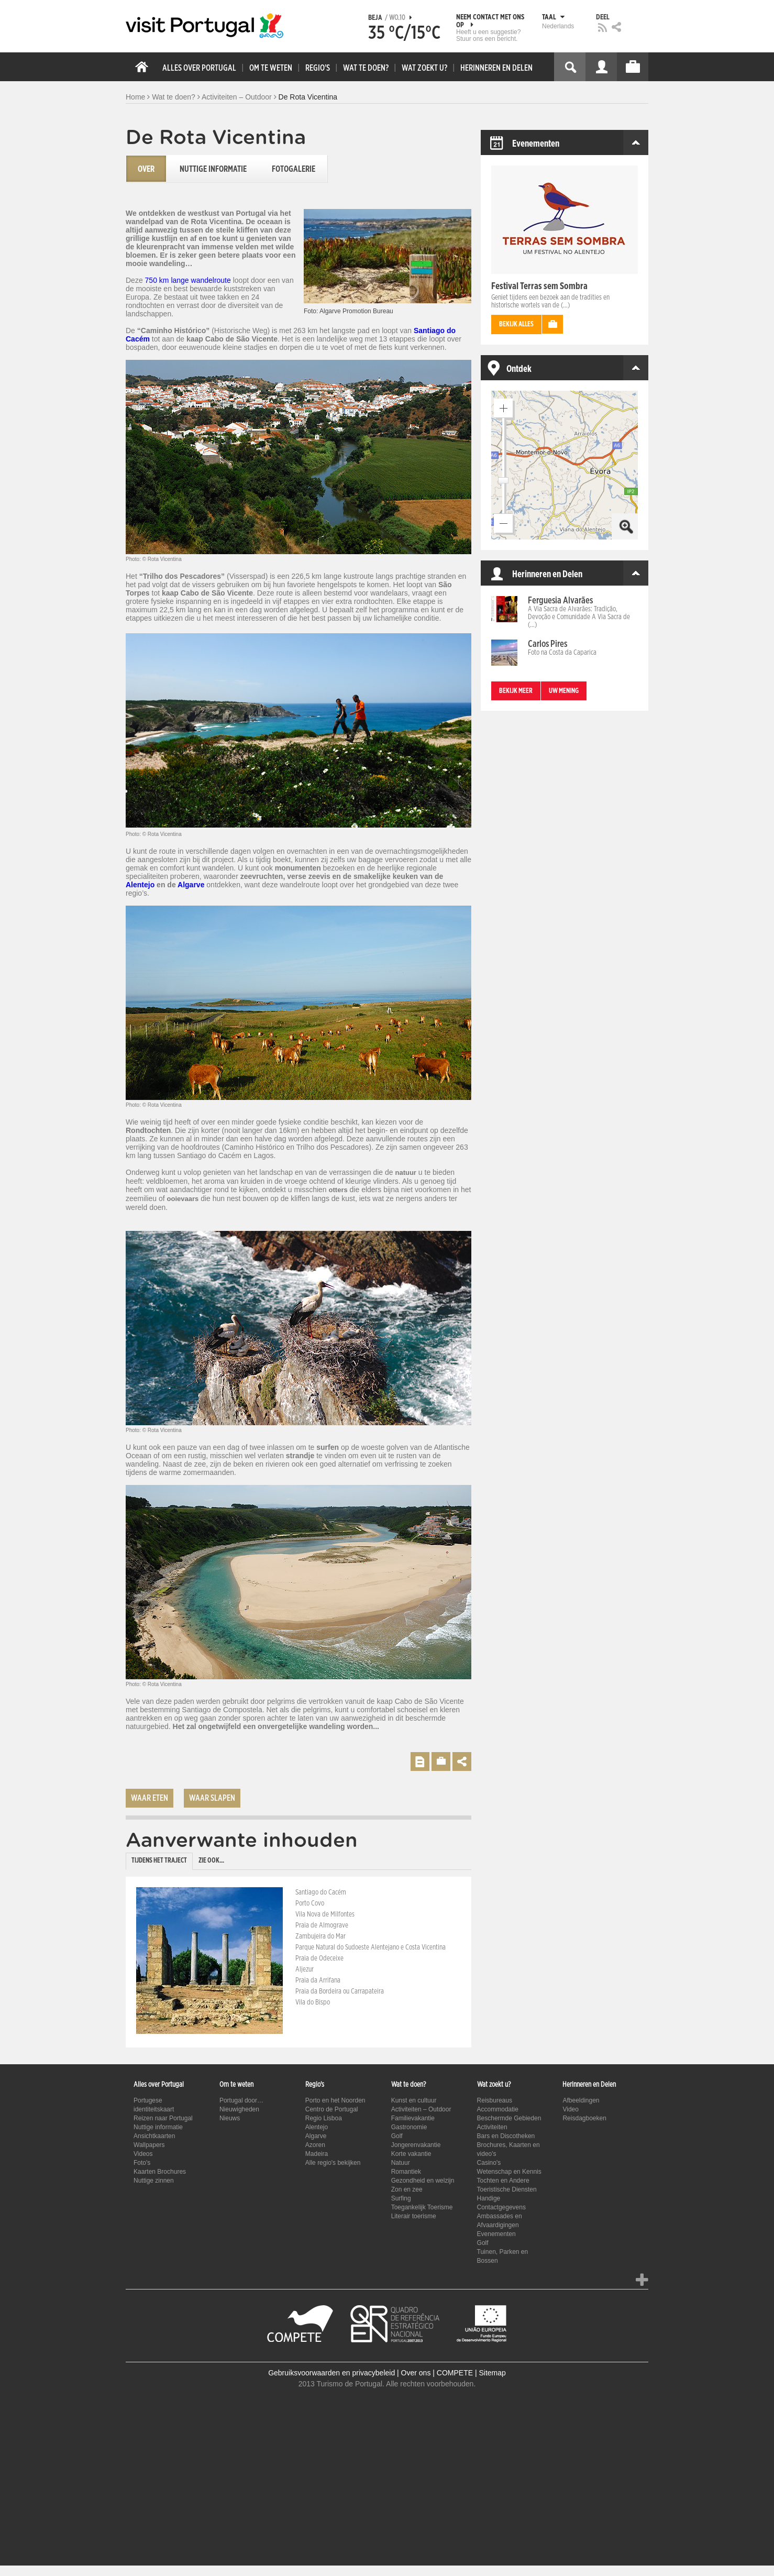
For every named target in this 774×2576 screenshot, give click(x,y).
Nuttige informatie (213, 169)
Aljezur (304, 1969)
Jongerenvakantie (416, 2145)
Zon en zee (407, 2189)
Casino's (489, 2162)
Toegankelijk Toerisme (422, 2207)
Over (146, 169)
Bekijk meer (516, 691)
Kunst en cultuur (414, 2100)
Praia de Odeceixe (319, 1958)
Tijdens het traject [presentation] (159, 1860)
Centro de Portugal (331, 2109)
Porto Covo (309, 1903)
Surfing (401, 2198)
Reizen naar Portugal (163, 2118)
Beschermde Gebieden (509, 2118)
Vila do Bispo (312, 2002)
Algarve (191, 884)
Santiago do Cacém (320, 1892)
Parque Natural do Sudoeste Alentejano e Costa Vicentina (370, 1947)
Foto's (142, 2162)
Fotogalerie (293, 169)
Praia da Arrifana (317, 1980)
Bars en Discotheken (506, 2136)
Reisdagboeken (584, 2118)
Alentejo (140, 884)
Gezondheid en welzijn (423, 2180)
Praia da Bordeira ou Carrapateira (339, 1991)
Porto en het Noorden (335, 2100)
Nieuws (229, 2118)
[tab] (159, 1861)
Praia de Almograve (321, 1925)
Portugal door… (241, 2100)
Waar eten (149, 1798)
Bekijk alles (516, 324)
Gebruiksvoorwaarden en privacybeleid (331, 2373)
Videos (143, 2153)
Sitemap (492, 2373)
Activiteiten (492, 2127)
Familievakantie (413, 2118)
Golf (397, 2136)
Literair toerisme (413, 2216)
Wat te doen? (173, 97)
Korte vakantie (411, 2153)
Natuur (400, 2162)
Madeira (316, 2153)
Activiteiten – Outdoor (237, 97)
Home (135, 97)
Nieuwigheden (239, 2109)
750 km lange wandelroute (188, 280)
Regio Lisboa (323, 2118)
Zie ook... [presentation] (211, 1860)
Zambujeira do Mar (320, 1936)
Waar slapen (212, 1798)
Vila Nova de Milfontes (325, 1914)
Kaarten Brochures (160, 2171)
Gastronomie (409, 2127)
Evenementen (496, 2234)
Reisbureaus (494, 2100)
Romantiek (406, 2171)
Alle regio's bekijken (333, 2162)
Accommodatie (497, 2109)
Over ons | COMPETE (437, 2373)
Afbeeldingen (580, 2100)
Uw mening (564, 691)
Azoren (315, 2145)
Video (570, 2109)
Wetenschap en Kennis (509, 2171)
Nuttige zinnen (154, 2180)
